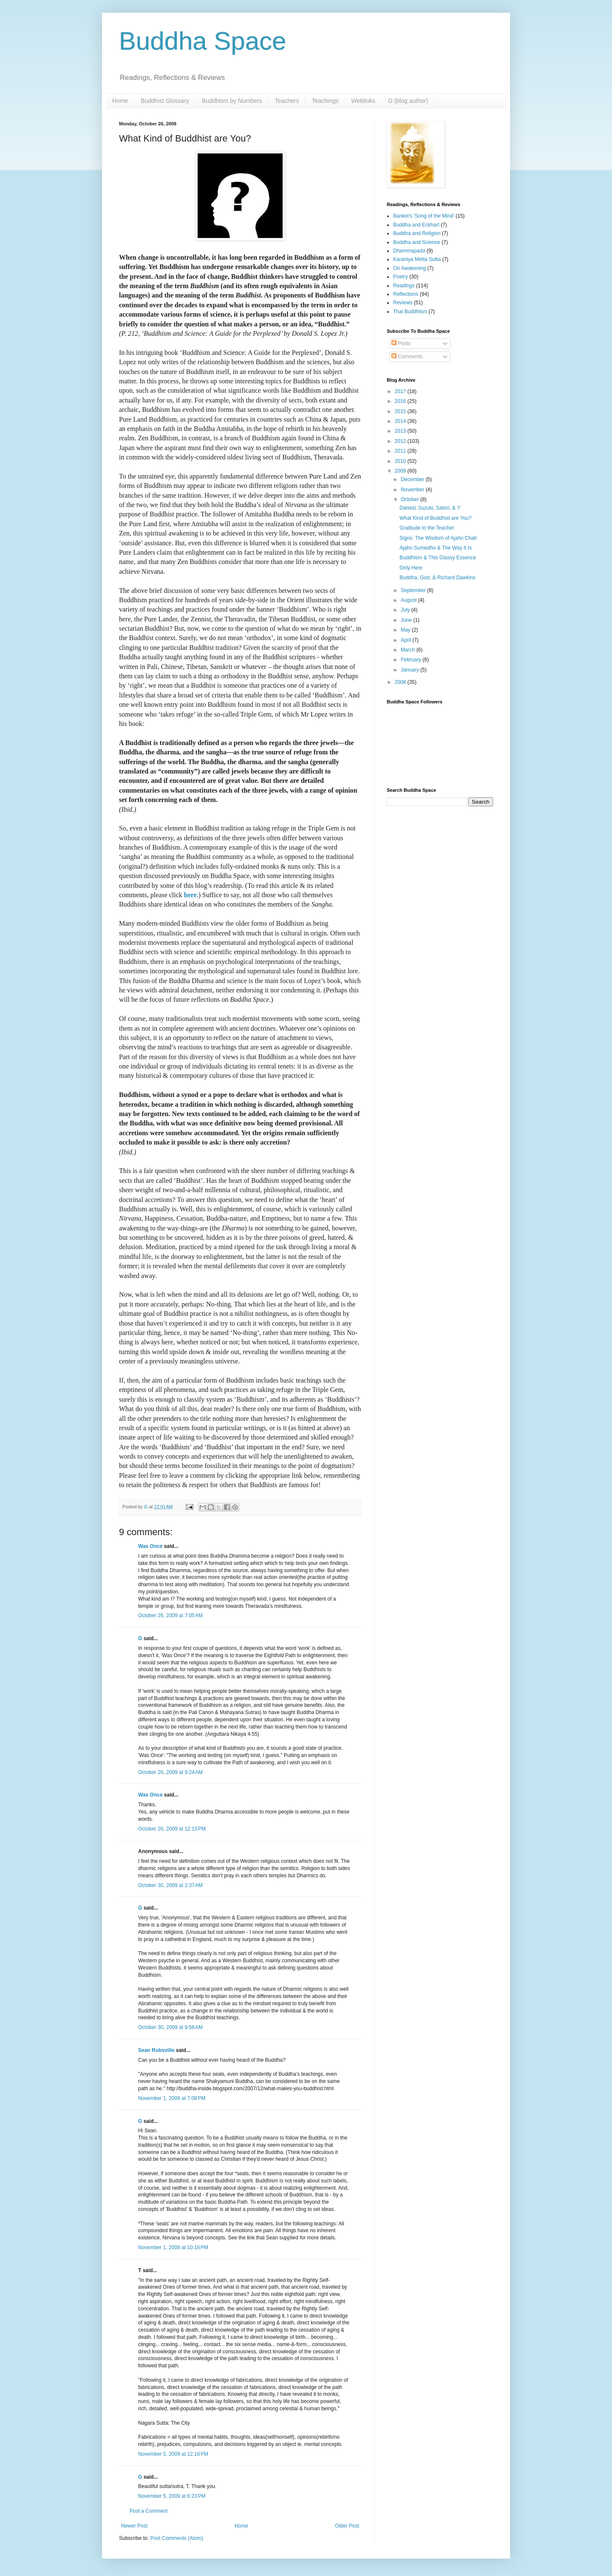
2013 (401, 431)
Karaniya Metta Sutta (417, 259)
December (413, 479)
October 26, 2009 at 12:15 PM (172, 1829)
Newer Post (134, 2526)
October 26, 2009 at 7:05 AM (170, 1615)
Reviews (402, 303)
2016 (401, 401)
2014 (401, 421)
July (406, 610)
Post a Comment (148, 2511)
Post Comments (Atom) (176, 2538)
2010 (401, 461)
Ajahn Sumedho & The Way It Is (436, 548)
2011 (401, 451)
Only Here (411, 568)
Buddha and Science (416, 242)
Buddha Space (202, 41)
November (413, 490)
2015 (401, 411)
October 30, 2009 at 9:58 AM (170, 2027)
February (411, 660)
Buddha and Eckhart (416, 225)
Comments (406, 357)
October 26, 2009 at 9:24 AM (170, 1772)
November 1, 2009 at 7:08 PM (171, 2098)
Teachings (325, 100)
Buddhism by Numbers (232, 100)
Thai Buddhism (410, 312)
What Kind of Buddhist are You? (435, 518)
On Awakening (409, 268)
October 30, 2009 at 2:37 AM (170, 1885)
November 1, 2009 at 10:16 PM (173, 2247)
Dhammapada (409, 251)
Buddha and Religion (416, 233)
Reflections (405, 294)
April (406, 640)
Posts (401, 343)
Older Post (347, 2526)
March (408, 650)
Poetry (400, 277)
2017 (401, 391)
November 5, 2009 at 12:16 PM (173, 2454)
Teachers (287, 100)
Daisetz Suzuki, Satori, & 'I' (430, 508)
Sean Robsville (156, 2050)
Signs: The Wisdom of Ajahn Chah (438, 538)
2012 (401, 441)
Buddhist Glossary (165, 100)
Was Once (150, 1546)
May (406, 630)
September (414, 590)
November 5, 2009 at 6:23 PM (171, 2496)
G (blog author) (408, 100)
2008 (401, 682)
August (409, 600)
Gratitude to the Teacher (427, 528)
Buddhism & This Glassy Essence (438, 558)
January (410, 670)
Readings (404, 286)
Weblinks (363, 100)
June (407, 620)
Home (120, 100)
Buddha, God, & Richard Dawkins (438, 578)
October (410, 499)
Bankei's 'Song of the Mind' (423, 216)
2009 (401, 471)
